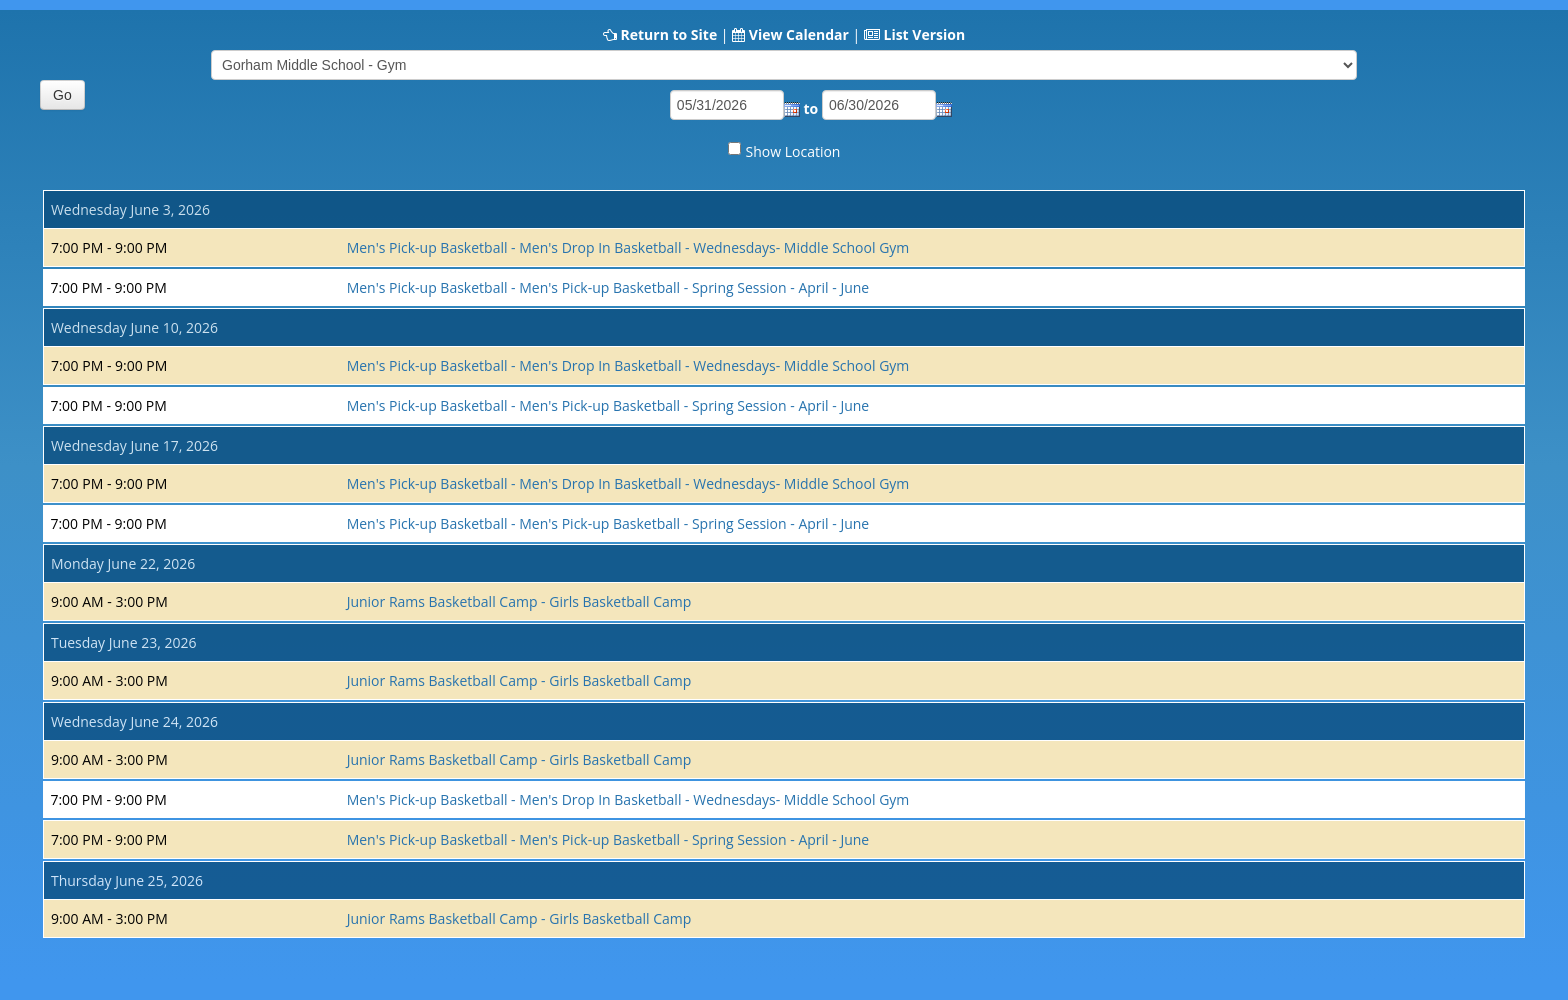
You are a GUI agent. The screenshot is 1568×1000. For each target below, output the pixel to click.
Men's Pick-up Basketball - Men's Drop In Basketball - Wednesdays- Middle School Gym (628, 247)
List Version (924, 34)
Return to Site (668, 34)
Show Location (793, 151)
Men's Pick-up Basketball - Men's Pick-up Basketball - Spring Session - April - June (608, 287)
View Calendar (799, 34)
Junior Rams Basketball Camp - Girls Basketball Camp (519, 601)
